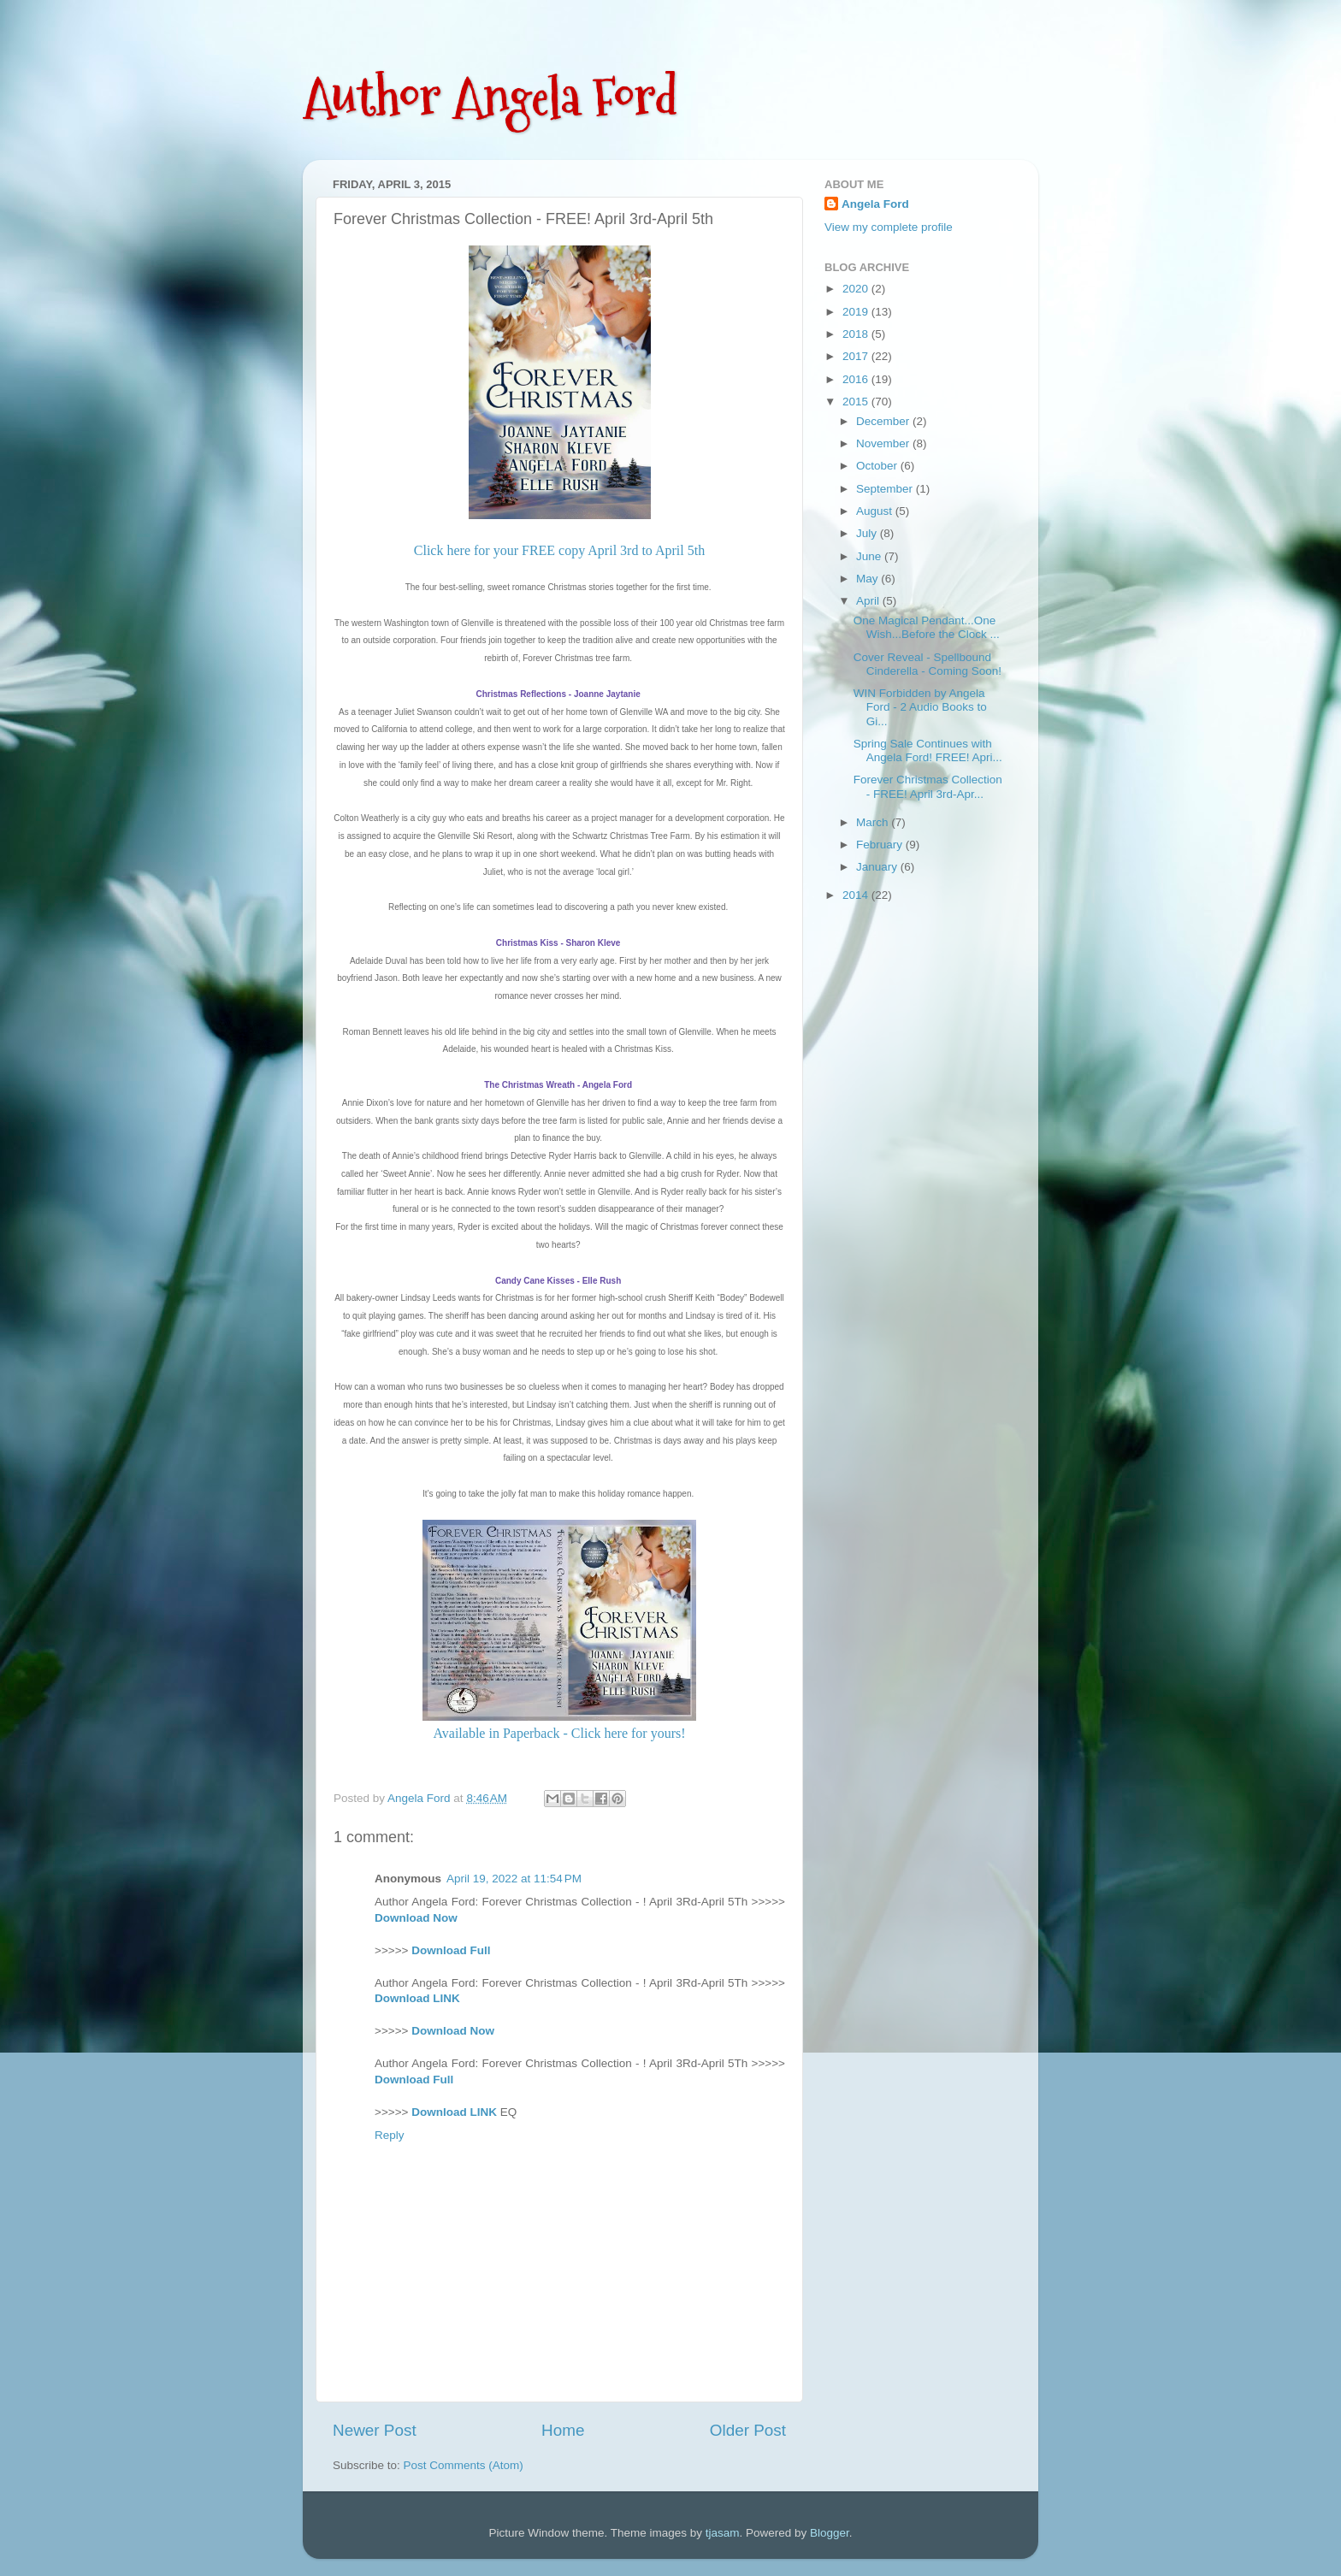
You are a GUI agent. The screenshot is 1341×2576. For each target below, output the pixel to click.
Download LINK (417, 1998)
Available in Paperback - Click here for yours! (559, 1733)
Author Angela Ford (490, 97)
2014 (856, 895)
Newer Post (374, 2430)
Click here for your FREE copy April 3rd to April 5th (559, 550)
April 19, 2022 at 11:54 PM (514, 1878)
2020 (856, 288)
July (868, 533)
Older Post (748, 2430)
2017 (856, 356)
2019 (856, 311)
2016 (856, 379)
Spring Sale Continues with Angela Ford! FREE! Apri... (928, 750)
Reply (390, 2135)
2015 (856, 401)
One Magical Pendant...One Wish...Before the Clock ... (927, 627)
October (878, 465)
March (873, 822)
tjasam (723, 2532)
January (878, 866)
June (870, 556)
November (884, 443)
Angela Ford (875, 204)
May (868, 578)
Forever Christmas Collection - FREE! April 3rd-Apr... (928, 786)
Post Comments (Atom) (463, 2465)
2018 (856, 334)
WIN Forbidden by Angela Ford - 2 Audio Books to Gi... (920, 707)
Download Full (450, 1950)
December (884, 421)
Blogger (829, 2532)
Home (562, 2430)
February (881, 844)
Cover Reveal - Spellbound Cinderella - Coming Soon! (927, 664)
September (886, 488)
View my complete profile (888, 227)
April (869, 600)
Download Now (416, 1917)
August (875, 511)
